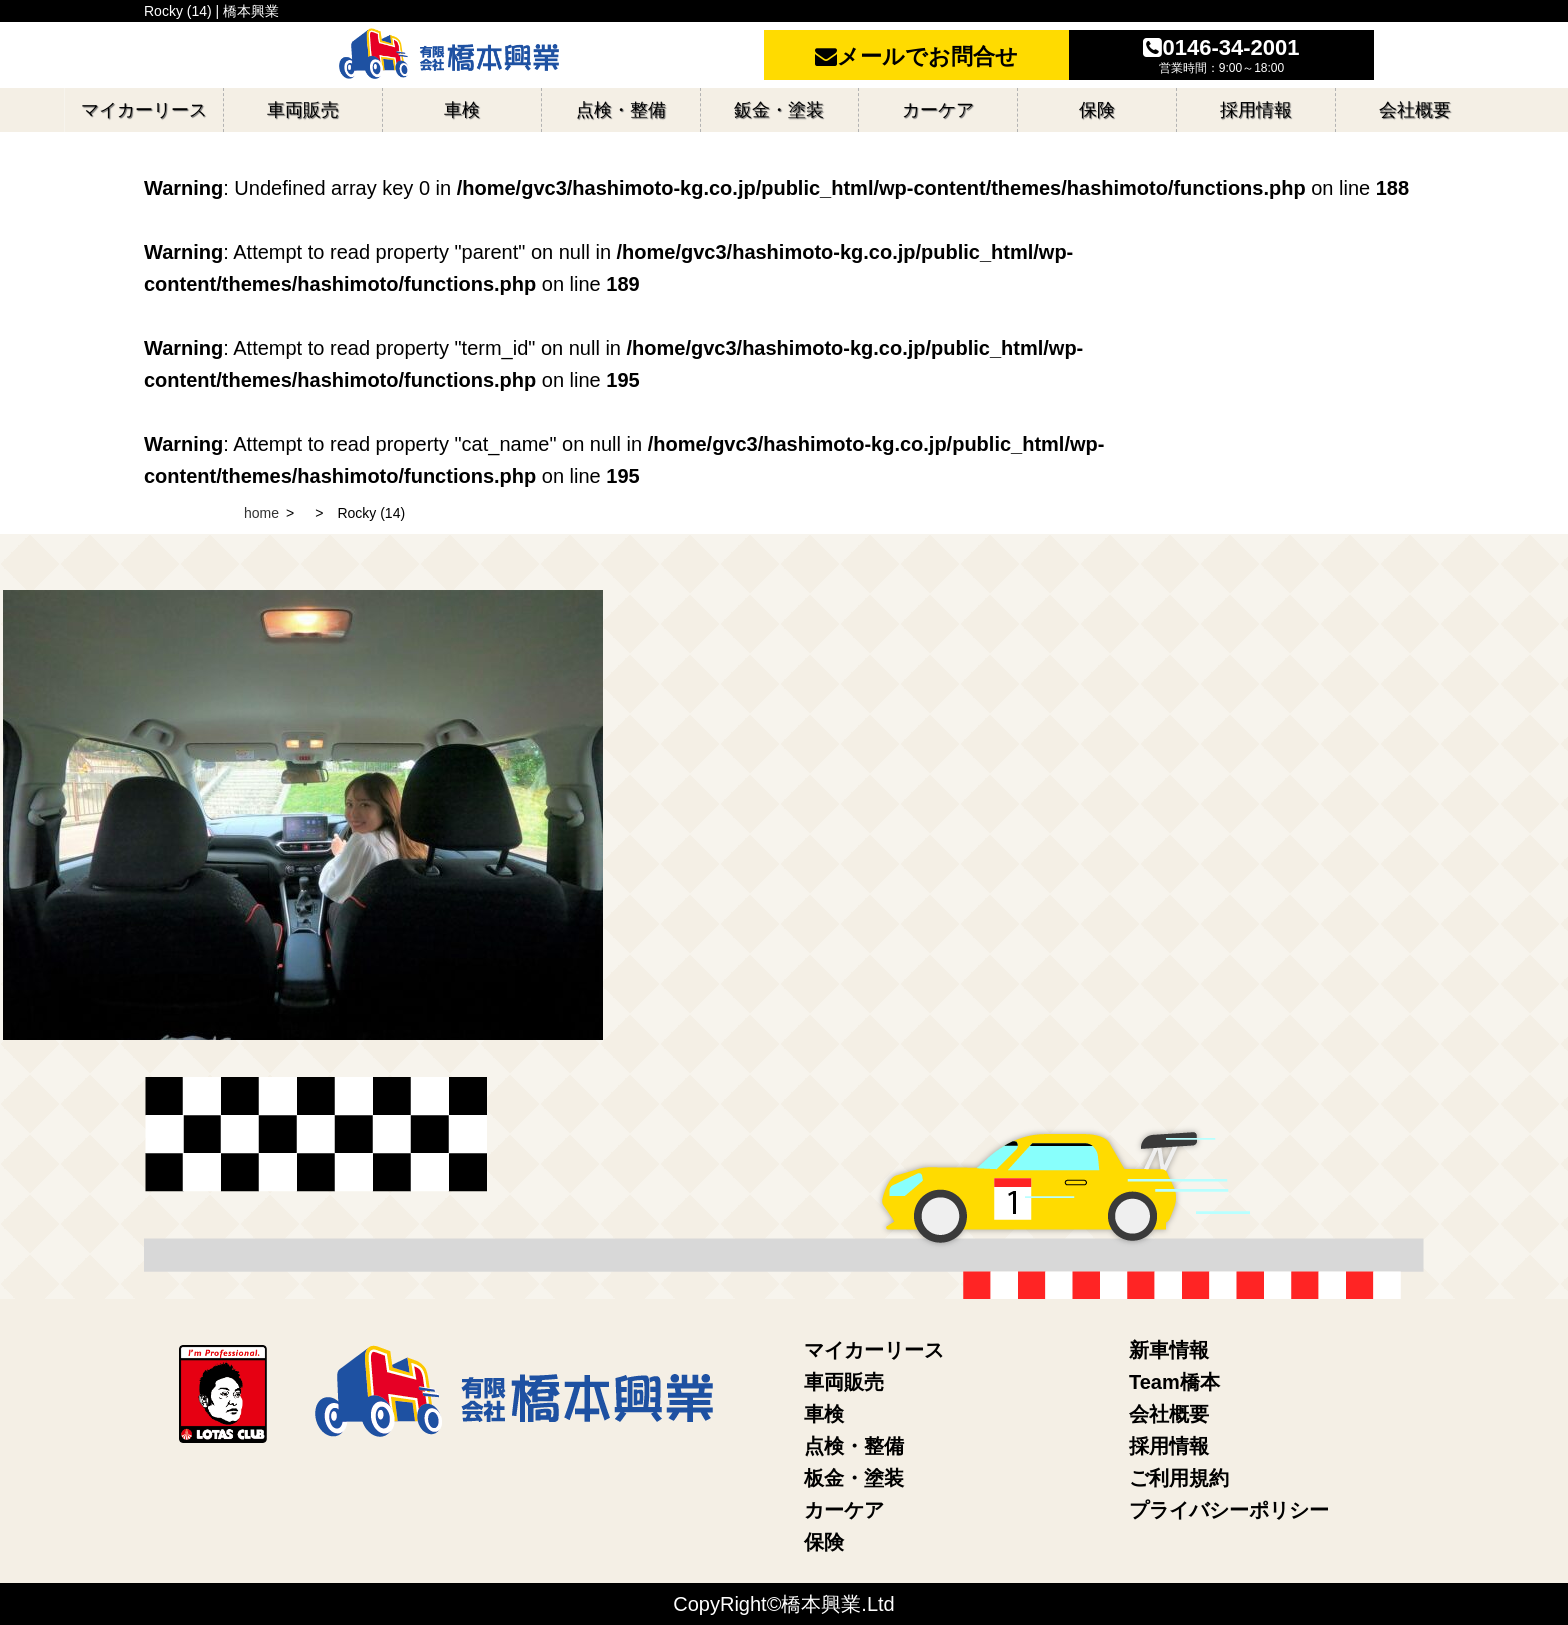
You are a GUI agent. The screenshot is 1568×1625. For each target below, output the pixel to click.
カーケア (844, 1510)
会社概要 (1169, 1414)
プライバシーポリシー (1229, 1510)
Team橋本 (1174, 1382)
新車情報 (1169, 1350)
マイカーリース (874, 1350)
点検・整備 (854, 1446)
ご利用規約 (1179, 1478)
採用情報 (1169, 1446)
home (261, 513)
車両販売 (844, 1382)
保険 (824, 1542)
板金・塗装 (854, 1478)
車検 (824, 1414)
